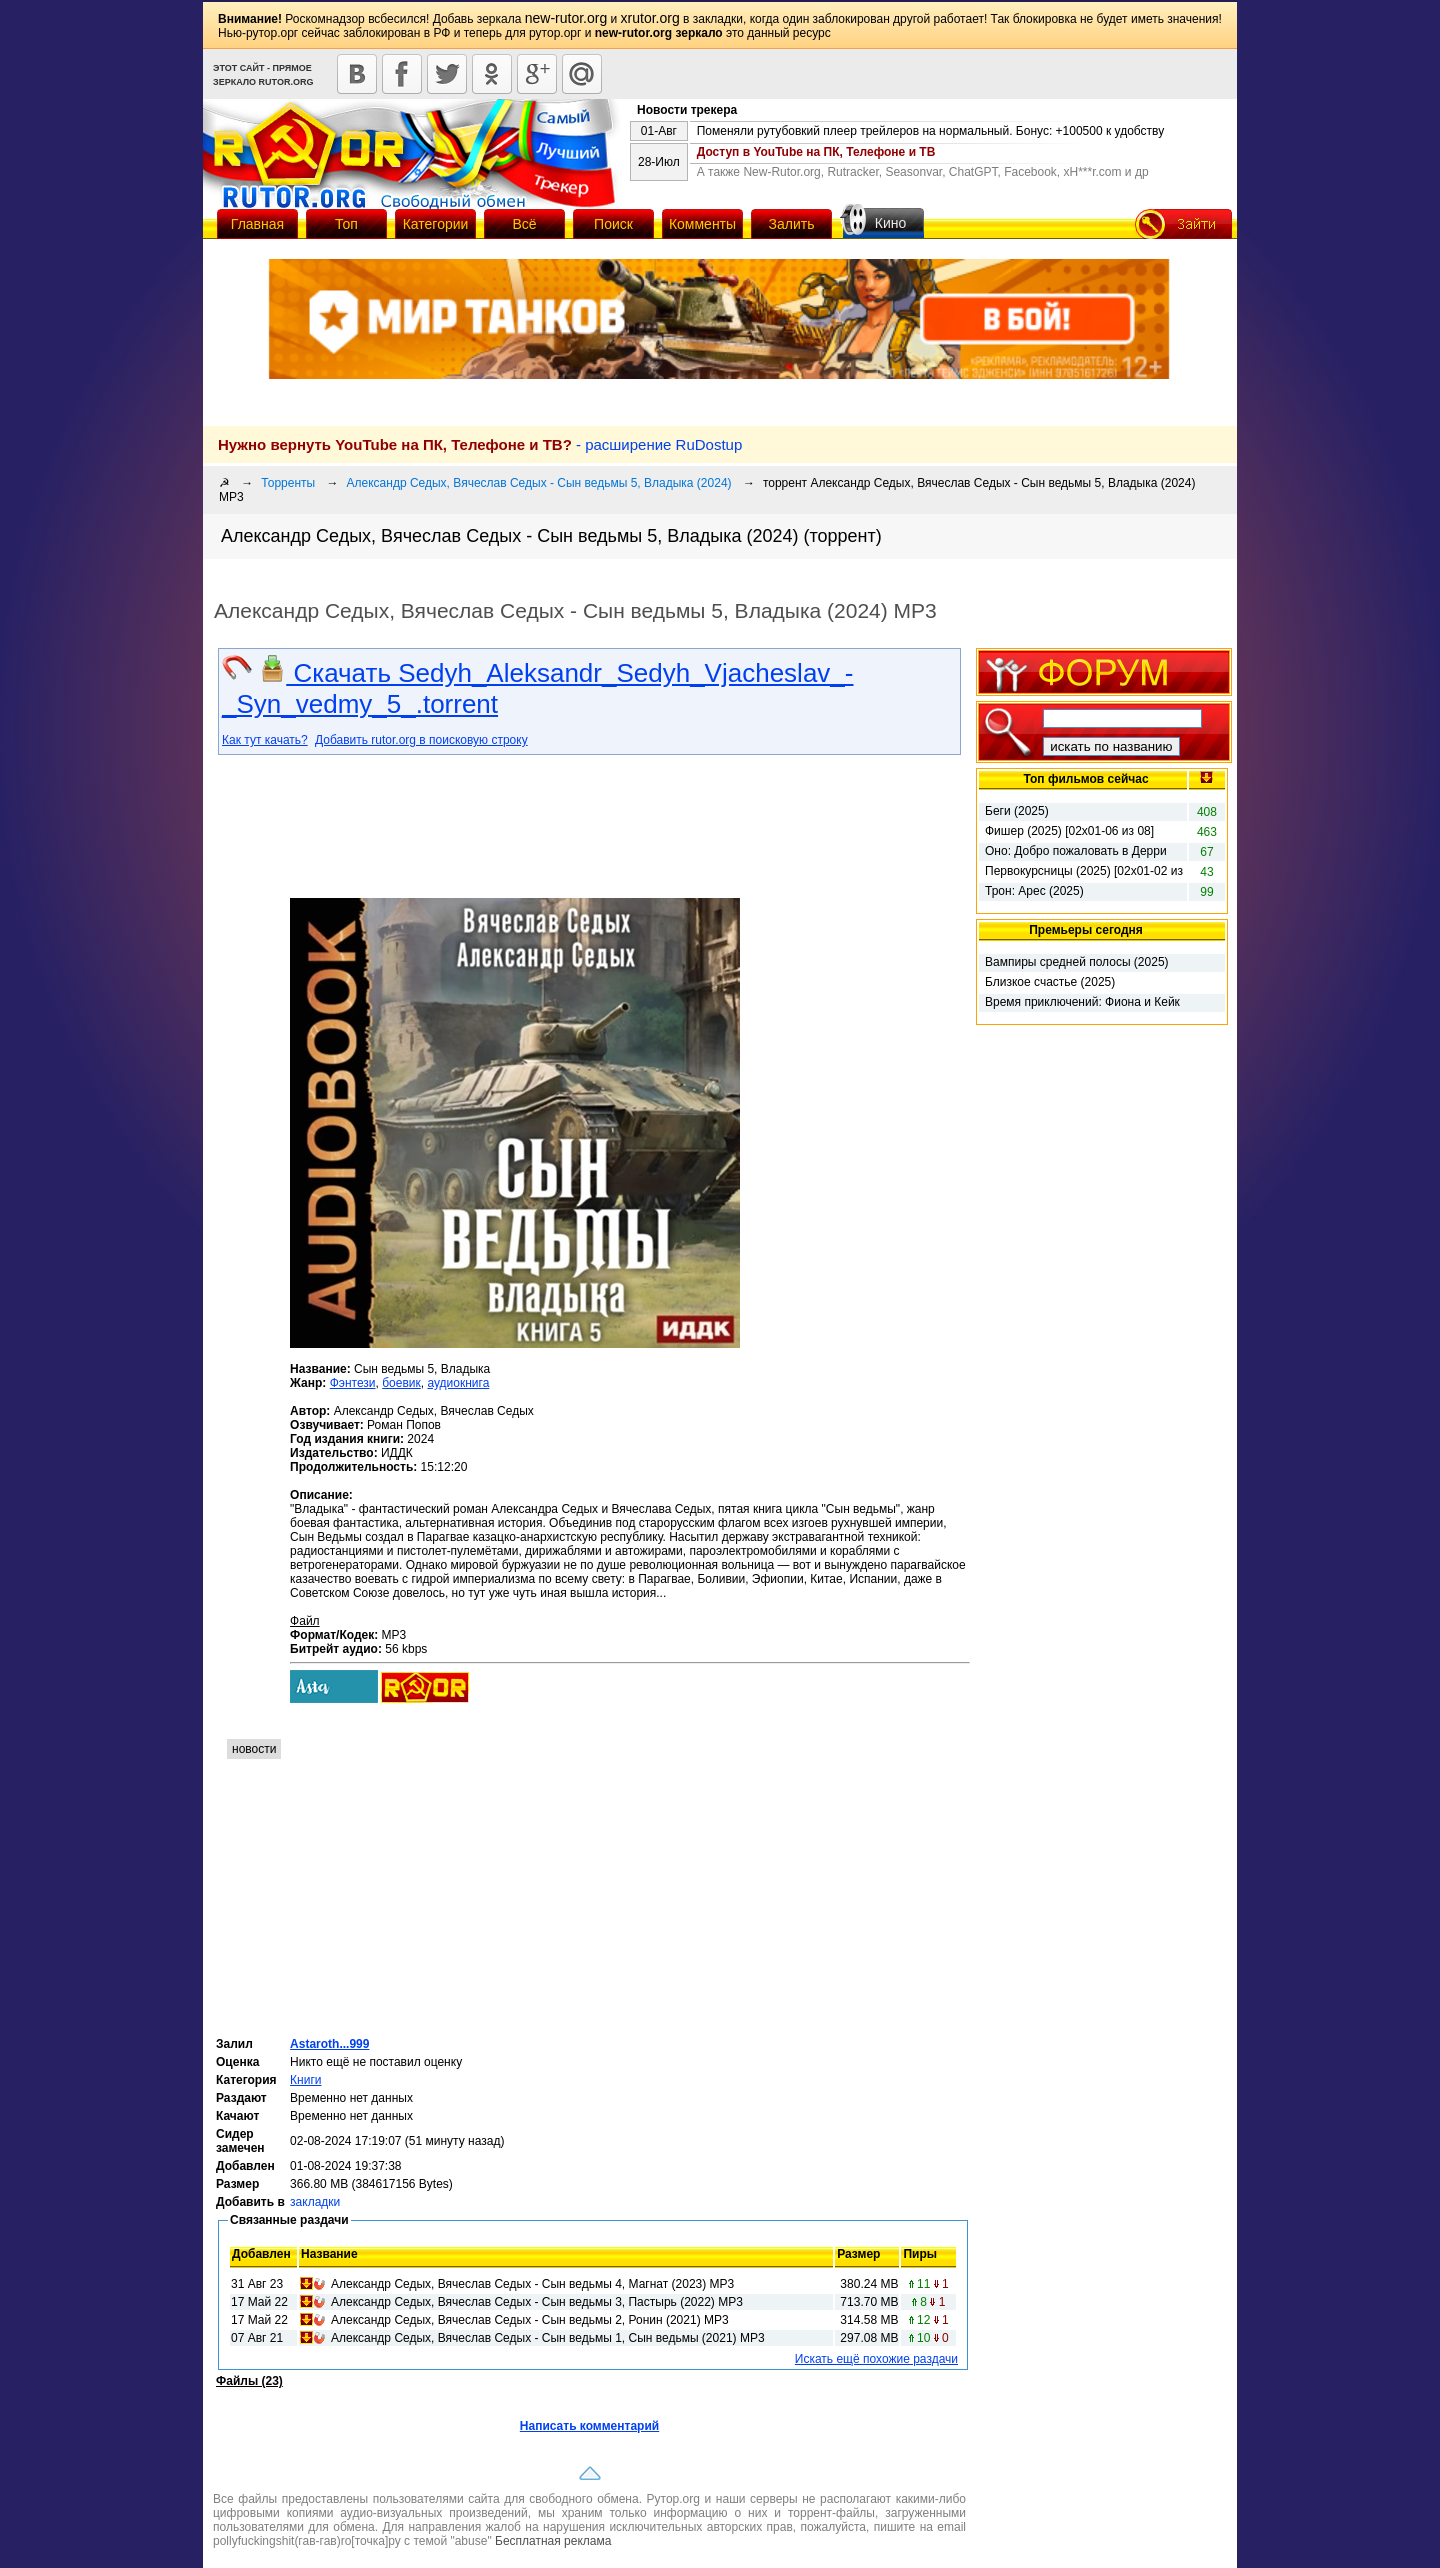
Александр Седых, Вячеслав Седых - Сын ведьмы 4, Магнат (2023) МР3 (532, 2284)
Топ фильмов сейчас (1085, 779)
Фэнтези (353, 1383)
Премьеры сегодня (1086, 930)
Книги (305, 2080)
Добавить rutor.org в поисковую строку (421, 740)
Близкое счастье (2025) (1050, 982)
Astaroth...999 (329, 2044)
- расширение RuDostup (480, 444)
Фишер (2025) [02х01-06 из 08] (1069, 831)
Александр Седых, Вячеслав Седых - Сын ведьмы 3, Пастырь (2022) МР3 (537, 2302)
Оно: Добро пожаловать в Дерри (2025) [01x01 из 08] (1076, 852)
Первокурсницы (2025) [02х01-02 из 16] (1084, 872)
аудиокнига (458, 1383)
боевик (401, 1383)
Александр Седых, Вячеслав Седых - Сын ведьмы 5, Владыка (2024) (539, 483)
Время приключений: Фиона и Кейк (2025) (1082, 1003)
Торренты (288, 483)
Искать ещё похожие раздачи (876, 2359)
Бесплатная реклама (553, 2541)
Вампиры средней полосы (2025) (1077, 962)
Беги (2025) (1017, 811)
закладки (315, 2202)
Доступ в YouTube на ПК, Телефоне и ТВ (816, 152)
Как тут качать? (265, 740)
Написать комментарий (589, 2426)
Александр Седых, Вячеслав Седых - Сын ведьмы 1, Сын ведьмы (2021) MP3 (548, 2338)
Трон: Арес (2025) (1034, 891)
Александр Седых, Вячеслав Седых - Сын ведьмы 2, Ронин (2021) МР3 (530, 2320)
